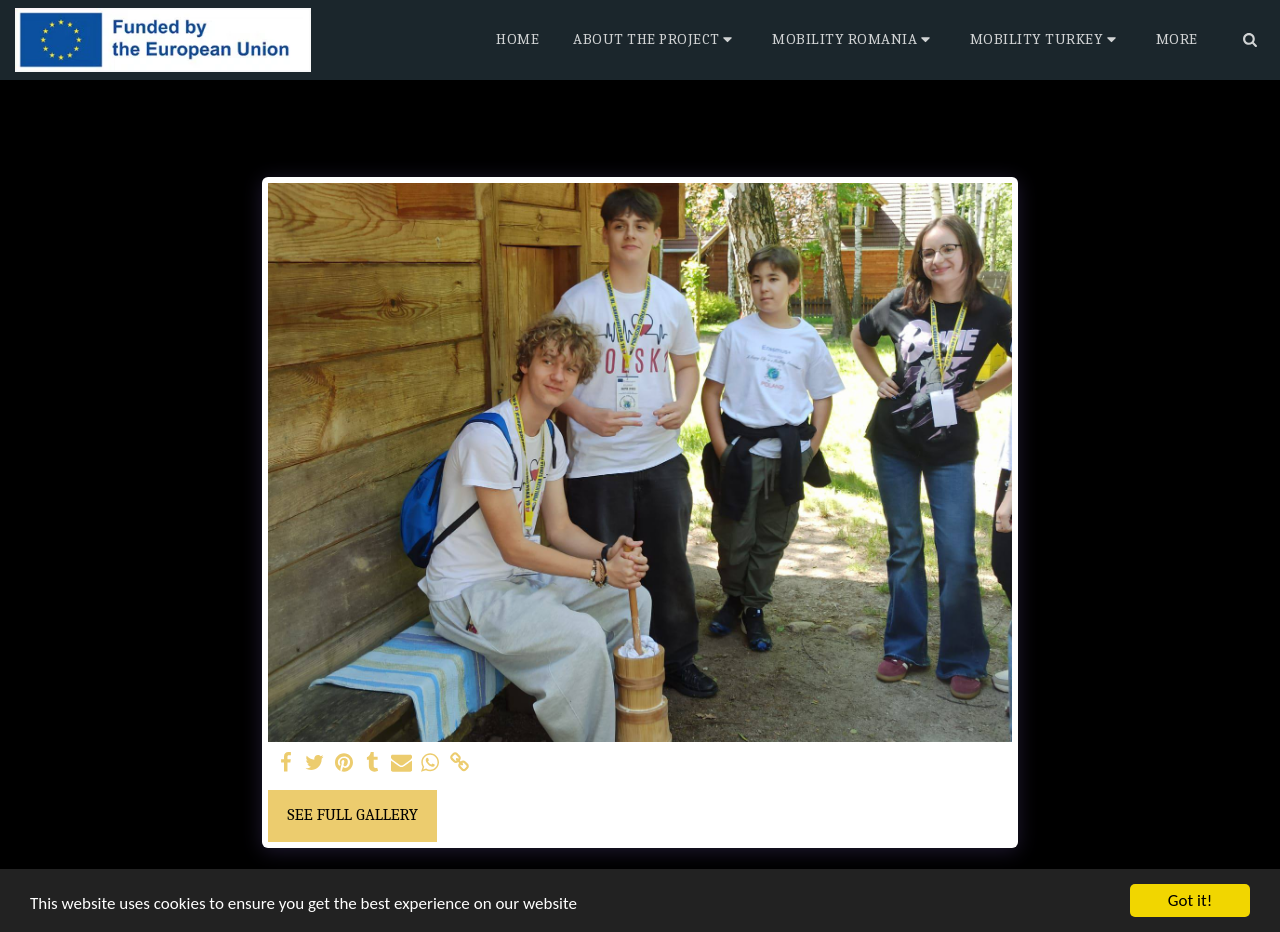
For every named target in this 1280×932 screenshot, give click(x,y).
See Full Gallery (352, 814)
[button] (655, 40)
